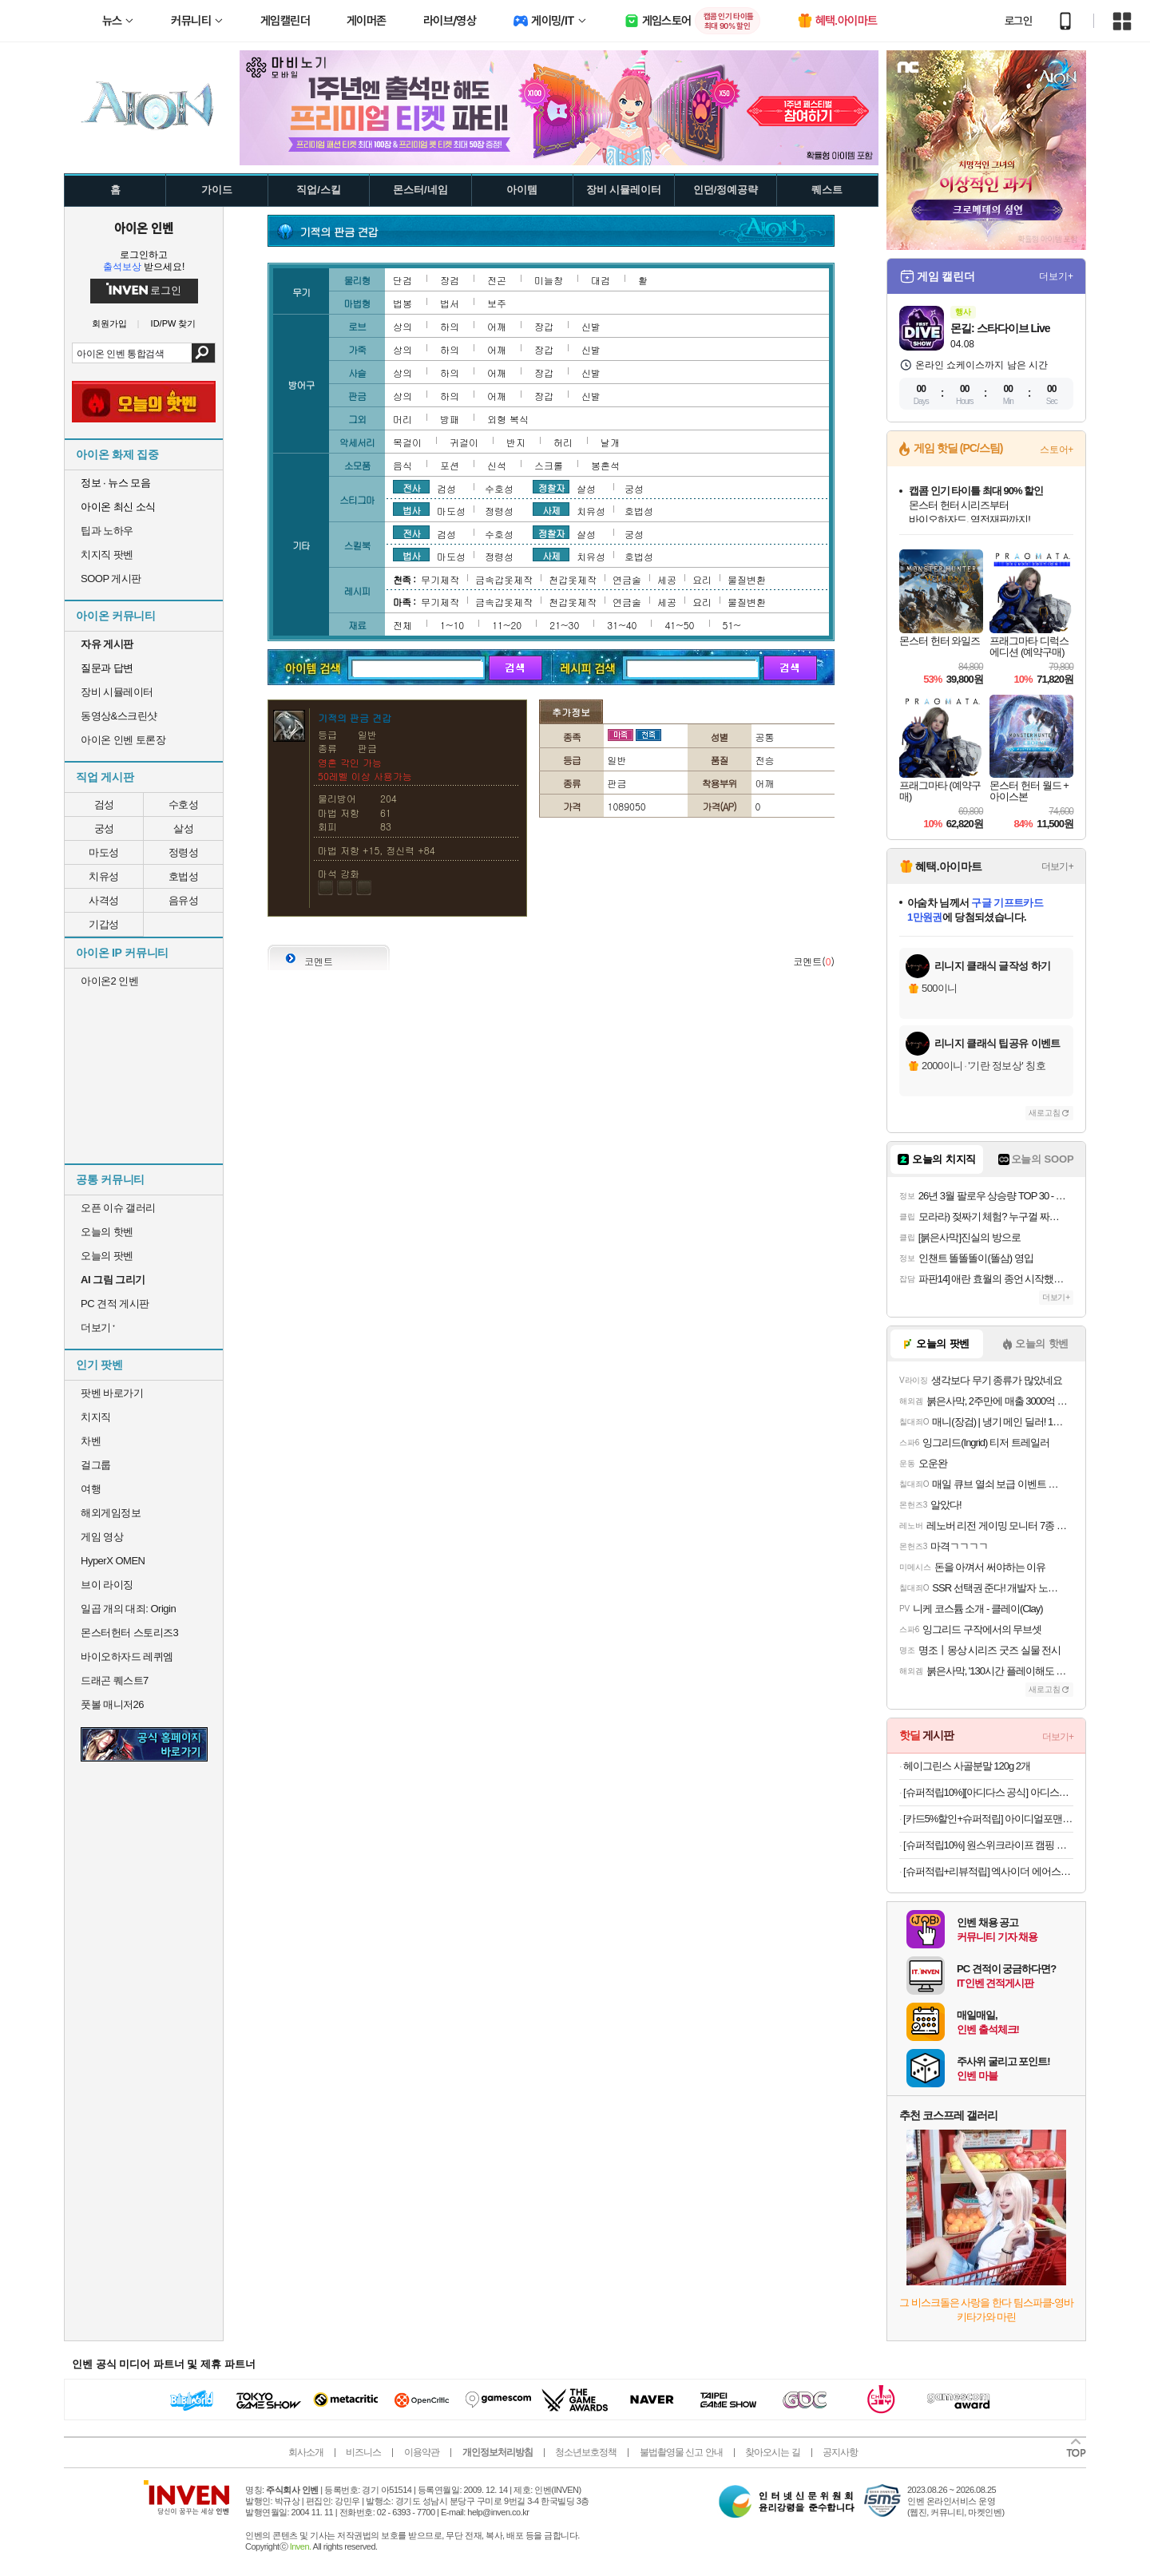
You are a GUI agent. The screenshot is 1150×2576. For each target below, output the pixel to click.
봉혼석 (605, 465)
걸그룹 (96, 1465)
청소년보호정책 (586, 2452)
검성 (104, 804)
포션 (449, 465)
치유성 (104, 876)
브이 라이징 (107, 1584)
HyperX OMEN (113, 1561)
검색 (203, 353)
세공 (666, 579)
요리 (702, 579)
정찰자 (551, 487)
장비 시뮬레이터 (117, 692)
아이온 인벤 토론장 (123, 740)
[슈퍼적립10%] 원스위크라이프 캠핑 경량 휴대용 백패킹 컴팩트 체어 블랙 (988, 1845)
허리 (563, 442)
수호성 (184, 804)
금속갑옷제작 (504, 579)
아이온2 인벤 (109, 981)
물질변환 (747, 579)
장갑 (543, 326)
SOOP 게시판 (111, 578)
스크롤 (548, 465)
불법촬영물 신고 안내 (681, 2452)
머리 (402, 419)
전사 (411, 487)
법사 (411, 509)
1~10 (452, 625)
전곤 (496, 280)
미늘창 (548, 280)
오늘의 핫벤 (107, 1232)
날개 (610, 442)
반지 (515, 442)
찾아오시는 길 (772, 2452)
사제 (551, 509)
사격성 (104, 900)
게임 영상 (102, 1537)
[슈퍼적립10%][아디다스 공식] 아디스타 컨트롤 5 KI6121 (988, 1792)
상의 (402, 326)
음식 (402, 465)
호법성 (184, 876)
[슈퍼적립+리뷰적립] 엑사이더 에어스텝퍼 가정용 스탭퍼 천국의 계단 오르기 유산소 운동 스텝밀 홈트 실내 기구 (988, 1871)
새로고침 (1045, 1112)
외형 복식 (508, 419)
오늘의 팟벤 (107, 1255)
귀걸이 (464, 442)
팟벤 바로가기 (112, 1393)
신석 (496, 465)
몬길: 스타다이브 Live (999, 328)
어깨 (496, 326)
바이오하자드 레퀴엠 (127, 1656)
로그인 (1018, 20)
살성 (183, 828)
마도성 (104, 852)
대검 (600, 280)
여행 (91, 1489)
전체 (402, 625)
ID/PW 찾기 (173, 323)
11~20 (506, 625)
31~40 (621, 625)
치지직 (96, 1417)
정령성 (184, 852)
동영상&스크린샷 (119, 716)
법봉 (402, 303)
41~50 (679, 625)
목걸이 (407, 442)
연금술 (627, 579)
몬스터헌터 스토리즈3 (129, 1632)
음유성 (184, 900)
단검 (402, 280)
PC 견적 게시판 (115, 1303)
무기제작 (440, 579)
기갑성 (104, 924)
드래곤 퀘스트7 (115, 1680)
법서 (449, 303)
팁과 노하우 (107, 530)
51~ (732, 625)
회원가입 (109, 323)
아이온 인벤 (143, 227)
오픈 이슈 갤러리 (118, 1208)
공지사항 (840, 2452)
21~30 (564, 625)
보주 (496, 303)
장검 (449, 280)
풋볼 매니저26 (112, 1704)
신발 (591, 326)
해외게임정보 (111, 1513)
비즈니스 (363, 2452)
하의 (449, 326)
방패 (449, 419)
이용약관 (421, 2452)
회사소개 (305, 2452)
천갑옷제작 (573, 579)
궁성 (104, 828)
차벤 (91, 1441)
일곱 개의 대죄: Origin (128, 1608)
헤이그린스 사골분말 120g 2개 (966, 1766)
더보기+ (1056, 276)
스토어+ (1056, 449)
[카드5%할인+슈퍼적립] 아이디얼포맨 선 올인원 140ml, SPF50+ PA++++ (988, 1819)
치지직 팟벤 (107, 554)
